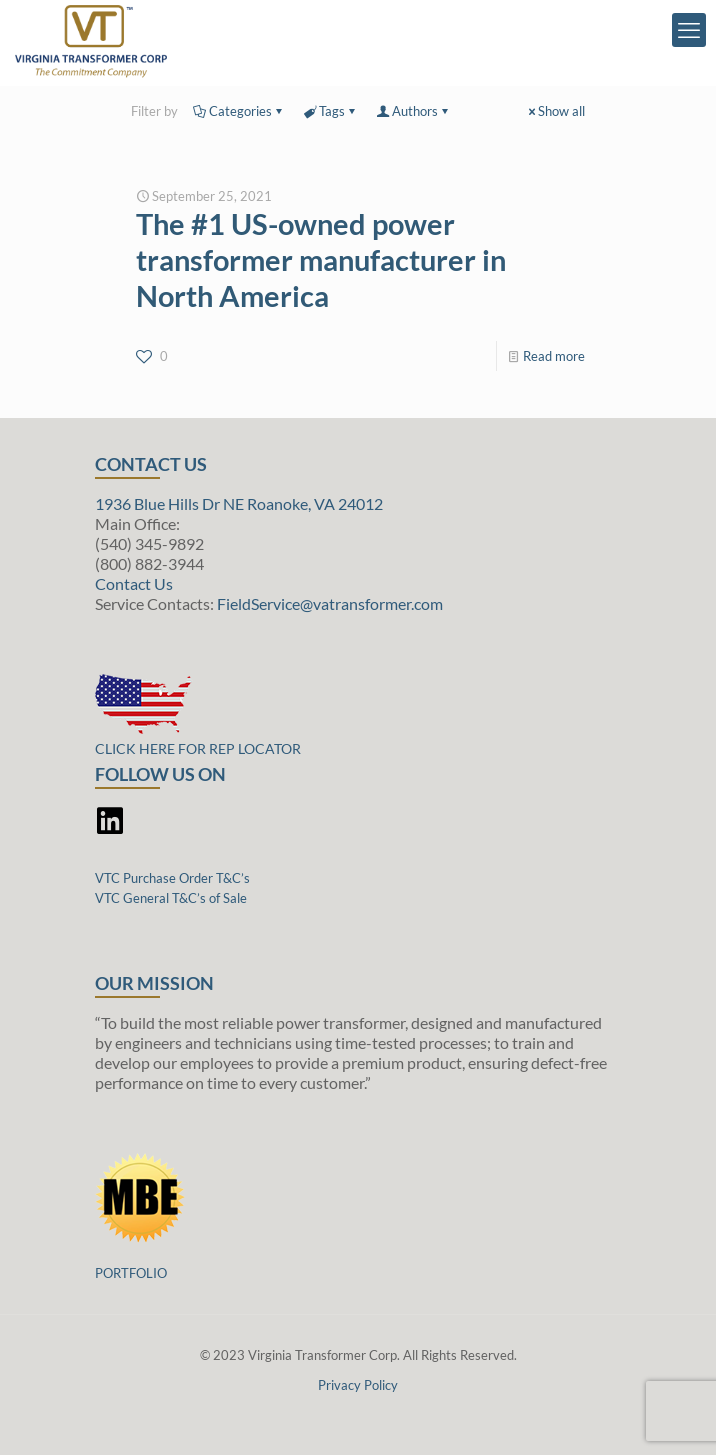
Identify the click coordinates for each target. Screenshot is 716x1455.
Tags (330, 111)
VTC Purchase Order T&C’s (172, 878)
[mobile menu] (689, 30)
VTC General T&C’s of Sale (171, 898)
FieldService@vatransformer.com (330, 603)
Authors (413, 111)
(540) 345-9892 (149, 543)
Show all (555, 111)
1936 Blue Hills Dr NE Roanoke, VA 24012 (239, 503)
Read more (554, 356)
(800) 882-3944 (149, 563)
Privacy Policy (358, 1385)
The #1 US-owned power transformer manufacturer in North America (321, 259)
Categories (239, 111)
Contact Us (134, 583)
